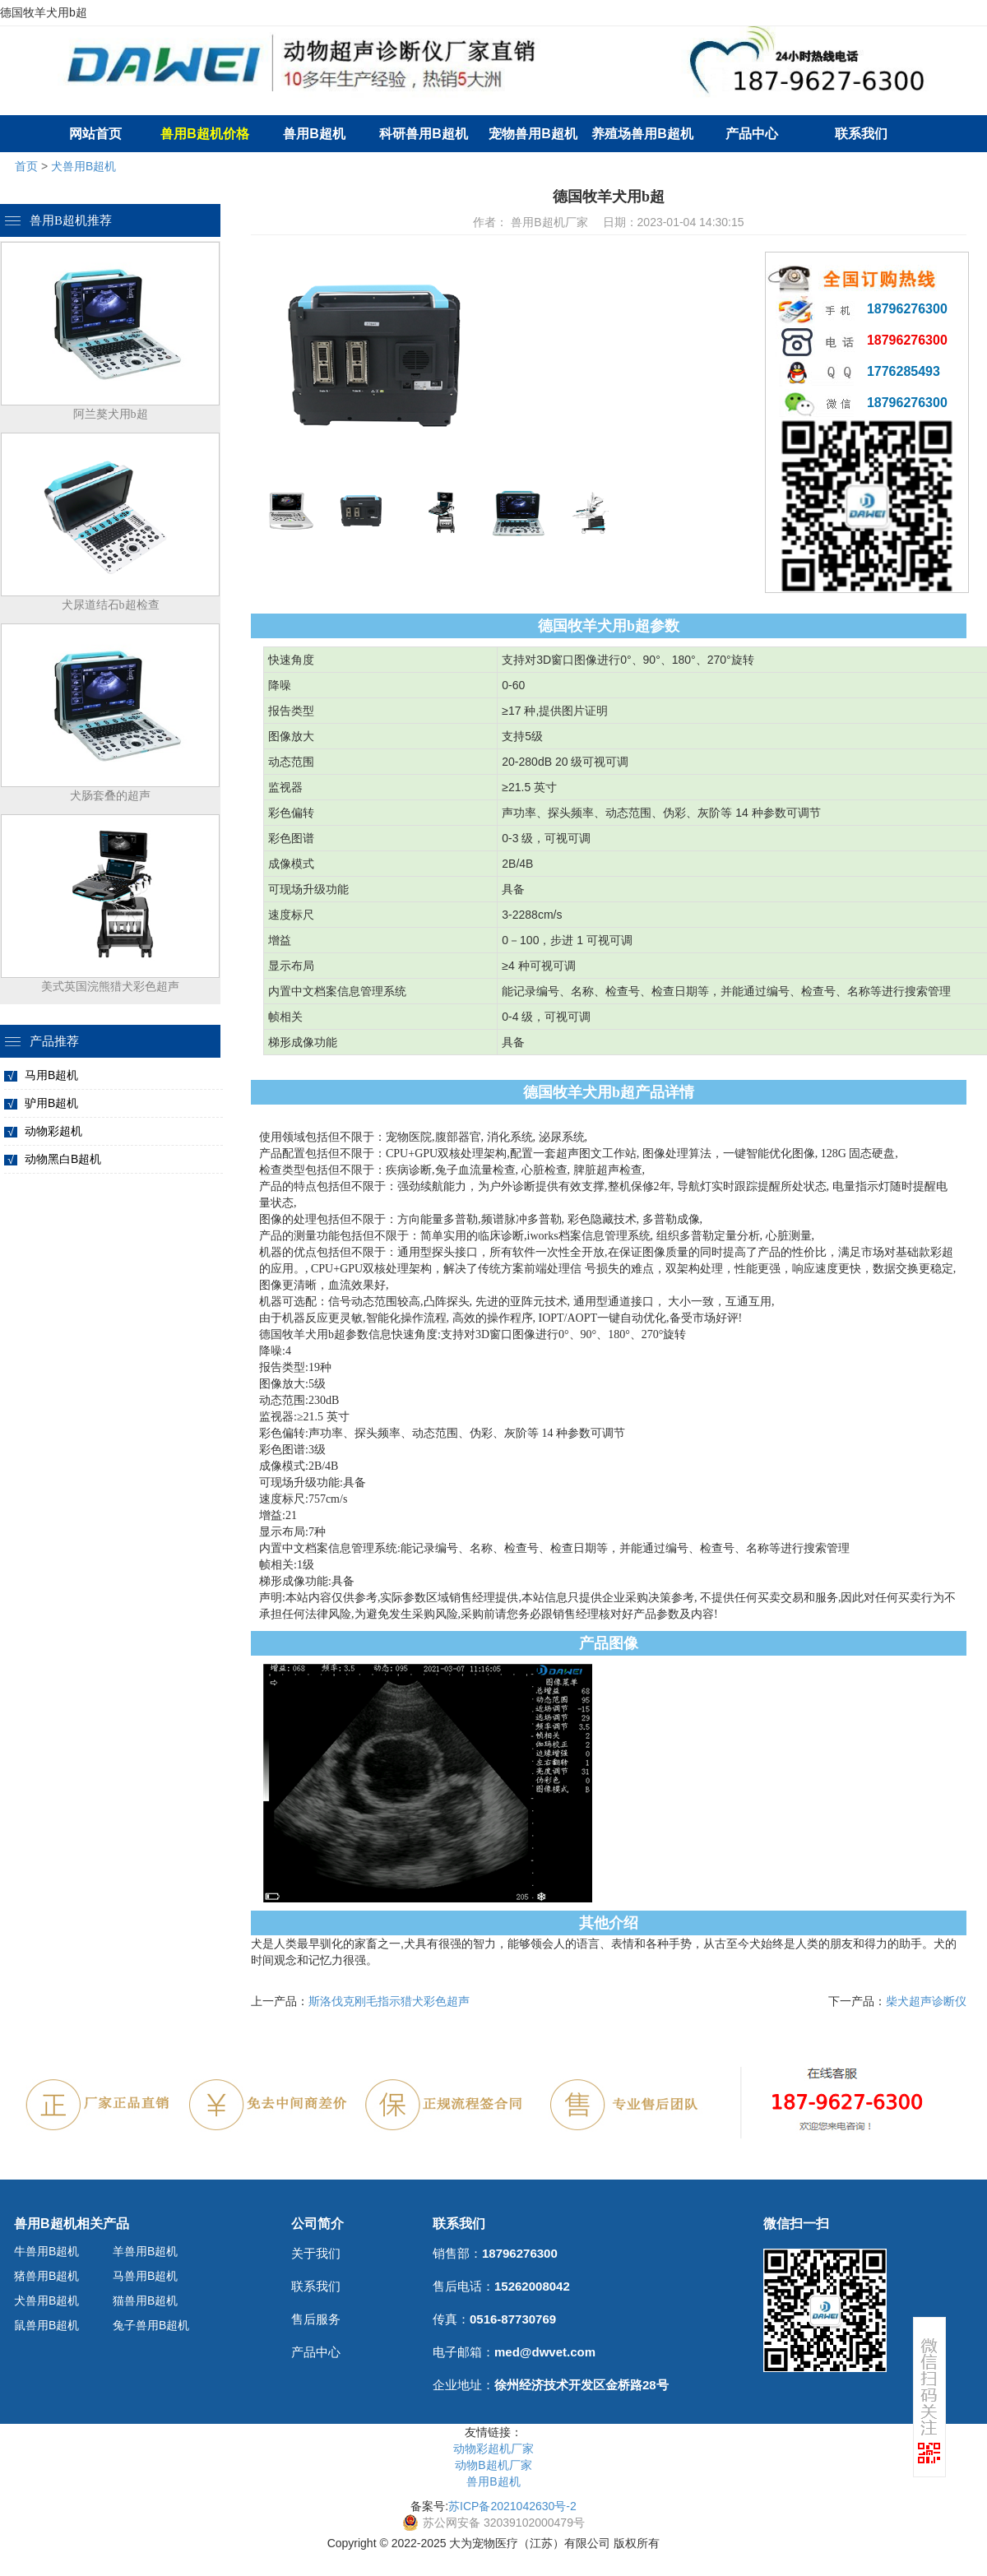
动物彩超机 (53, 1130)
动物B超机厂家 (493, 2465)
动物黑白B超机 (63, 1158)
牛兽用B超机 (46, 2251)
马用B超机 (51, 1075)
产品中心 (751, 134)
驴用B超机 (51, 1103)
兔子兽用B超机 (151, 2325)
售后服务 (316, 2319)
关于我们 (316, 2253)
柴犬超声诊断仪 (926, 2001)
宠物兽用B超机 (533, 134)
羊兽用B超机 (145, 2251)
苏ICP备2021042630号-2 (512, 2506)
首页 (26, 166)
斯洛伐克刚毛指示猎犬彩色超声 (389, 2001)
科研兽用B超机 (423, 134)
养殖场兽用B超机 (642, 134)
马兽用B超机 (145, 2275)
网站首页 (95, 134)
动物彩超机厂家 (493, 2448)
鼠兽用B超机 (46, 2325)
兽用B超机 (314, 134)
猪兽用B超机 (46, 2275)
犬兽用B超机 (83, 166)
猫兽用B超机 (145, 2300)
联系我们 (861, 134)
